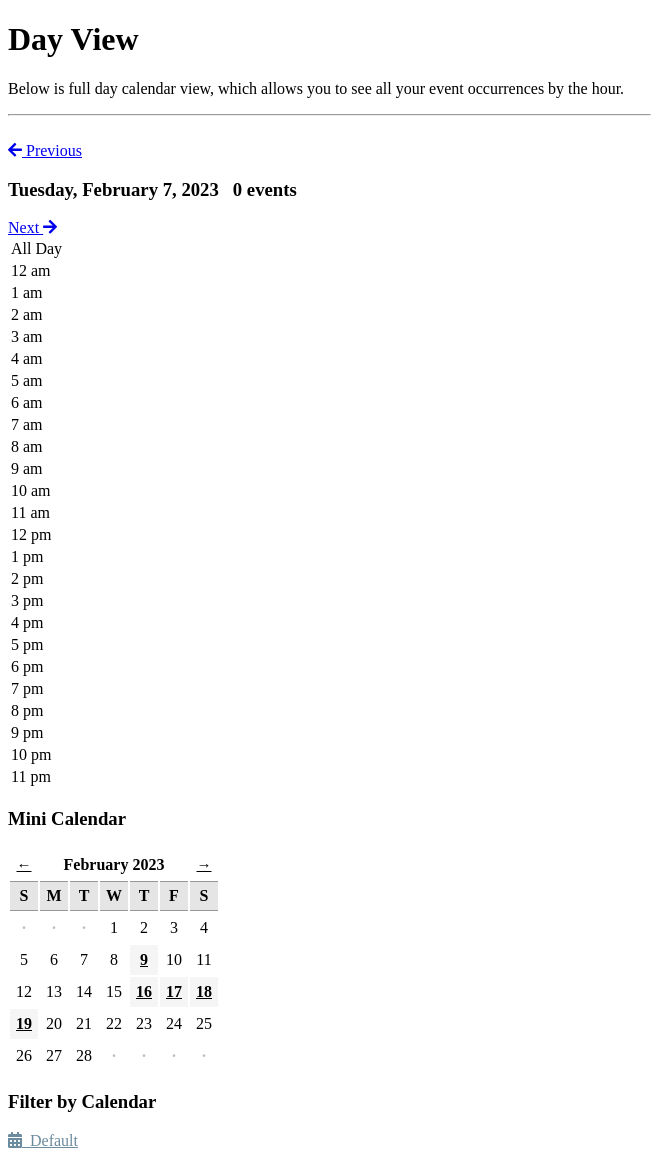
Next (32, 227)
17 (174, 991)
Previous (45, 150)
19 (24, 1023)
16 (144, 991)
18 (204, 991)
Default (43, 1140)
